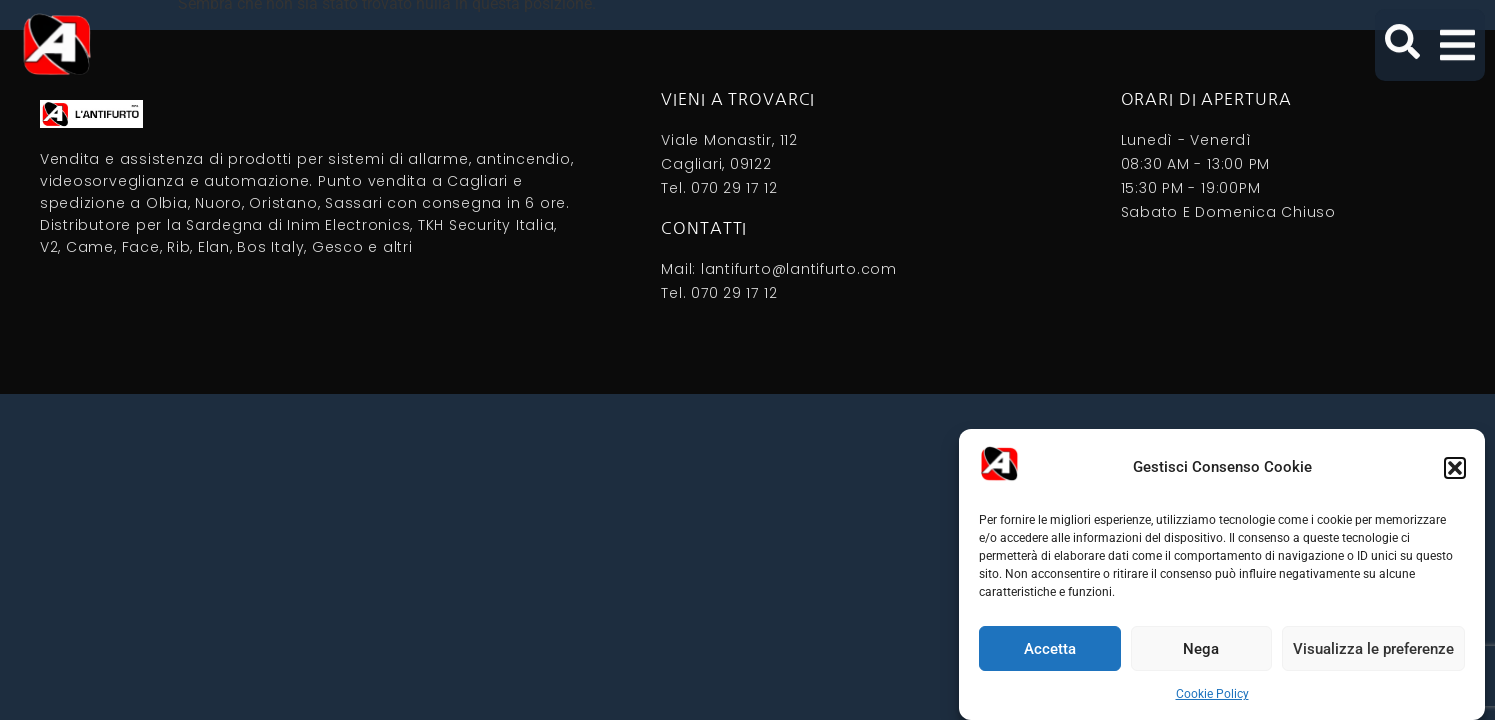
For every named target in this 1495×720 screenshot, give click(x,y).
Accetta (1050, 649)
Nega (1201, 649)
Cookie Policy (1212, 694)
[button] (1455, 468)
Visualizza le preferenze (1373, 649)
